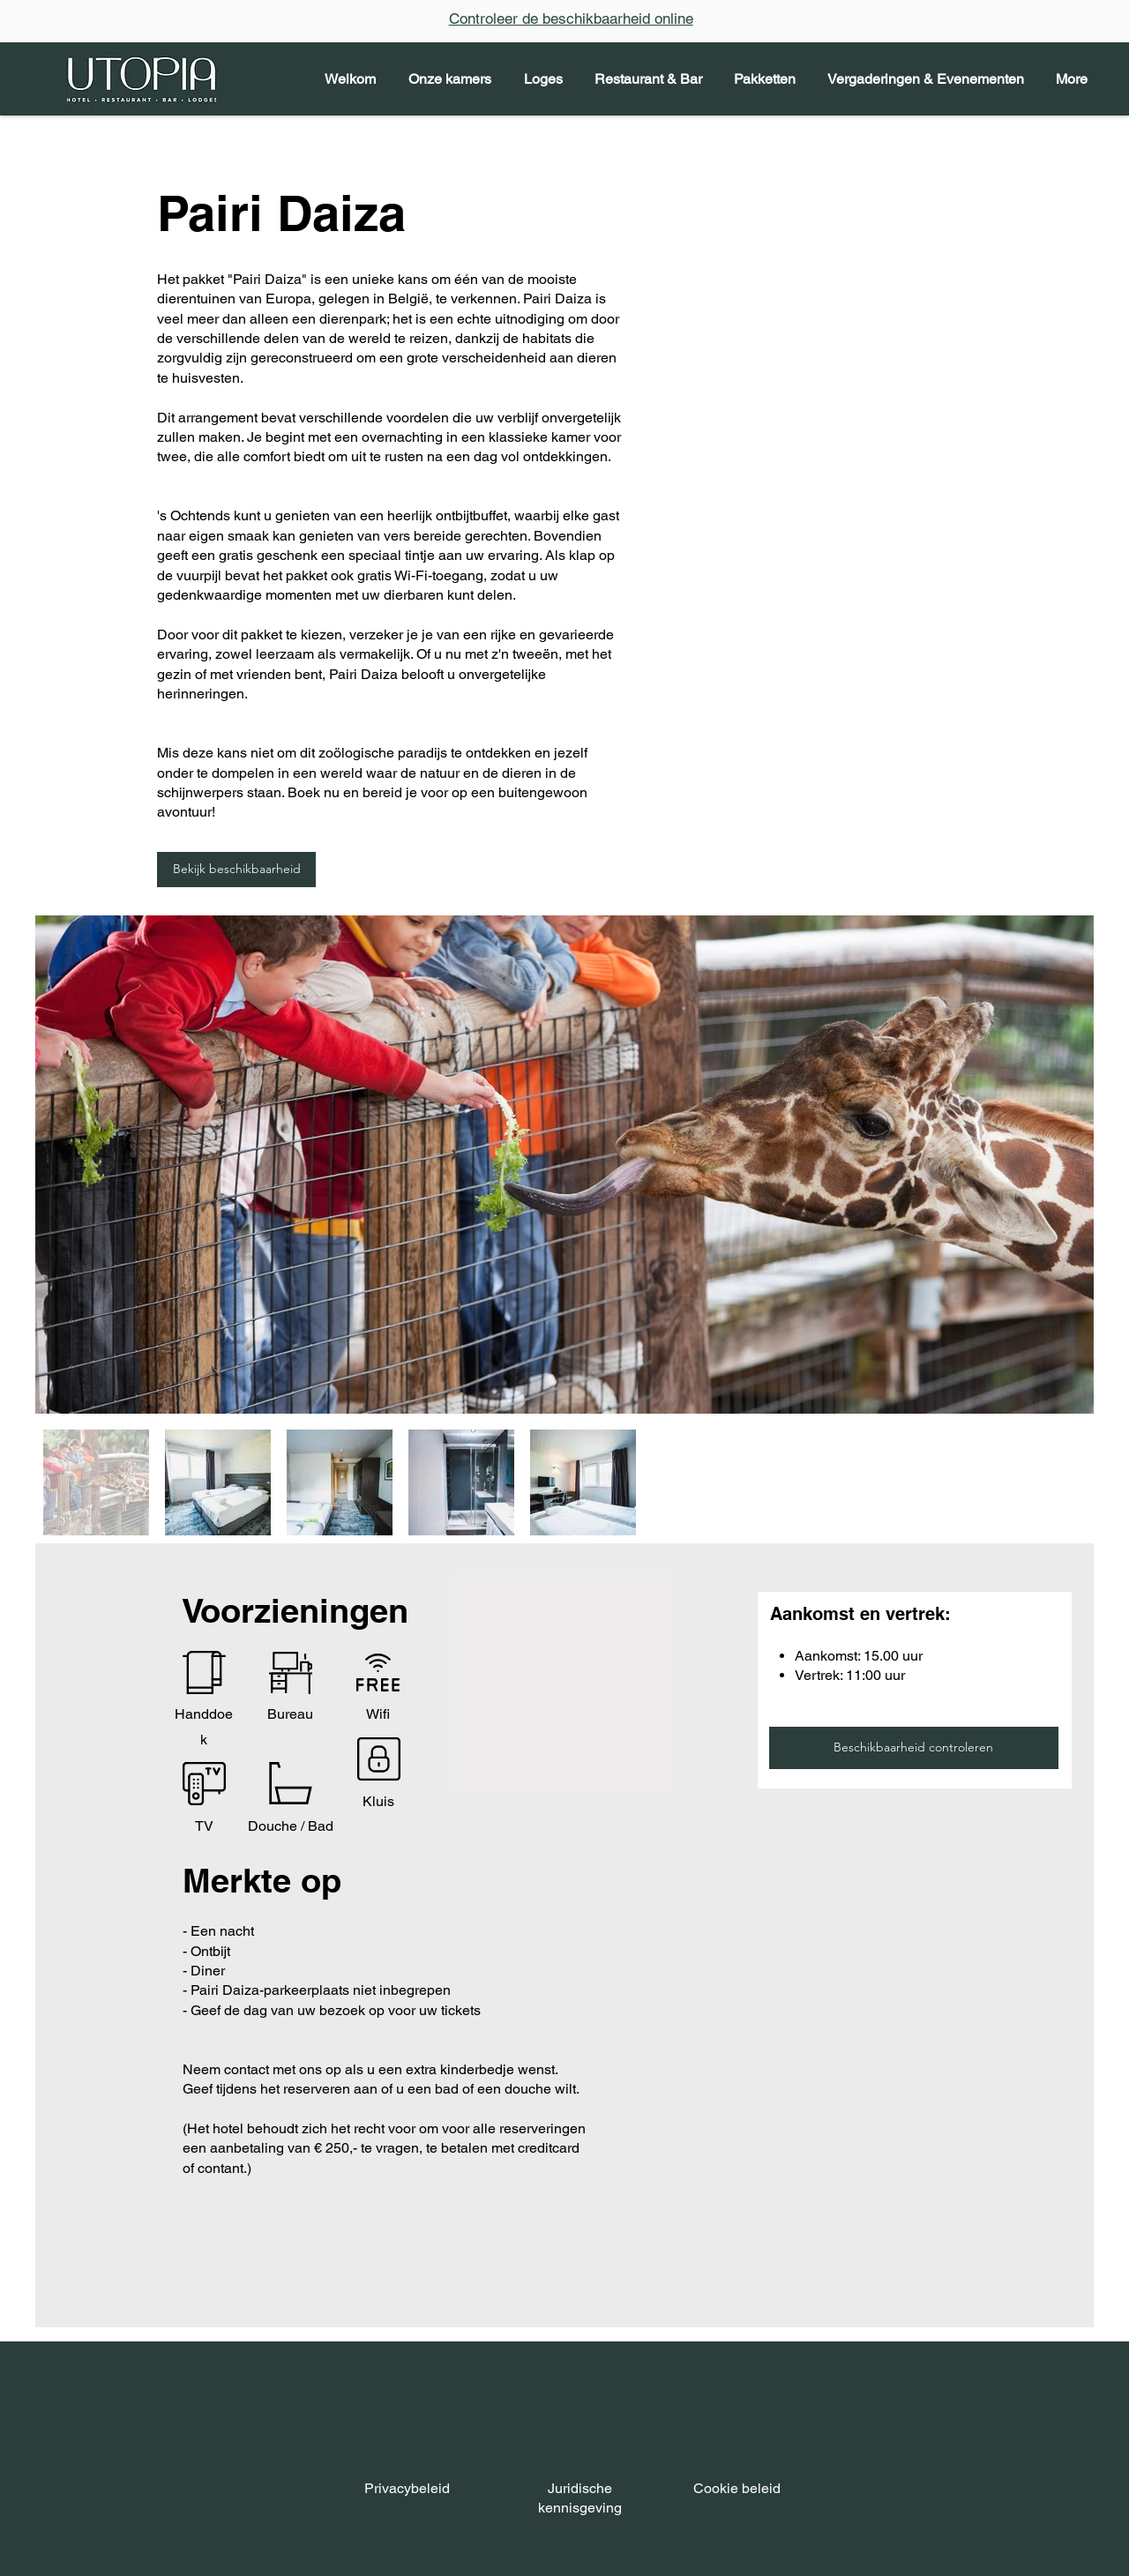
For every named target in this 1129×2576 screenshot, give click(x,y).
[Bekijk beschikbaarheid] (236, 869)
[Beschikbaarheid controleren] (913, 1748)
